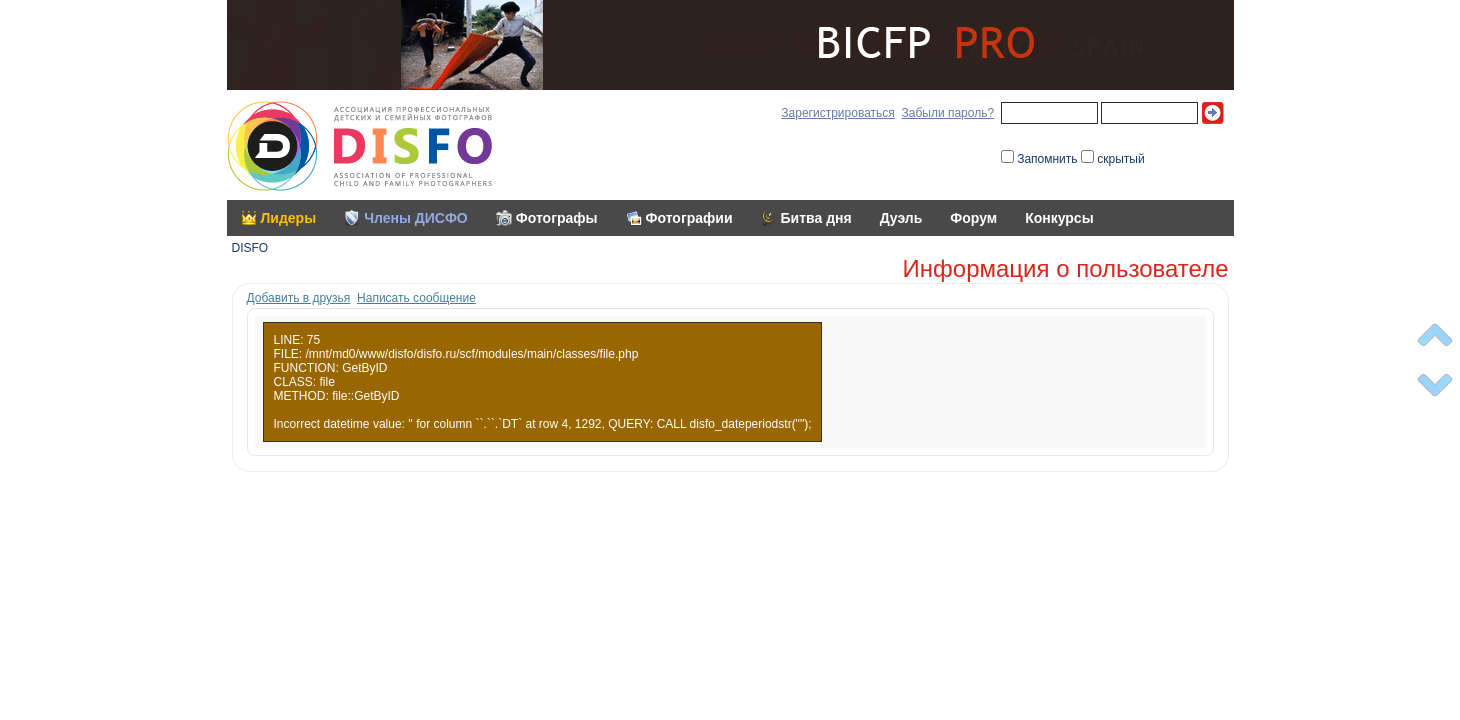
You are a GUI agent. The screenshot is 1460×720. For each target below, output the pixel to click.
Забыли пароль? (947, 113)
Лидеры (289, 218)
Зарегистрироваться (837, 113)
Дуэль (901, 218)
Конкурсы (1059, 218)
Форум (973, 218)
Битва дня (816, 218)
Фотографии (689, 218)
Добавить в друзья (299, 298)
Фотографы (557, 218)
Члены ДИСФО (416, 218)
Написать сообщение (416, 298)
